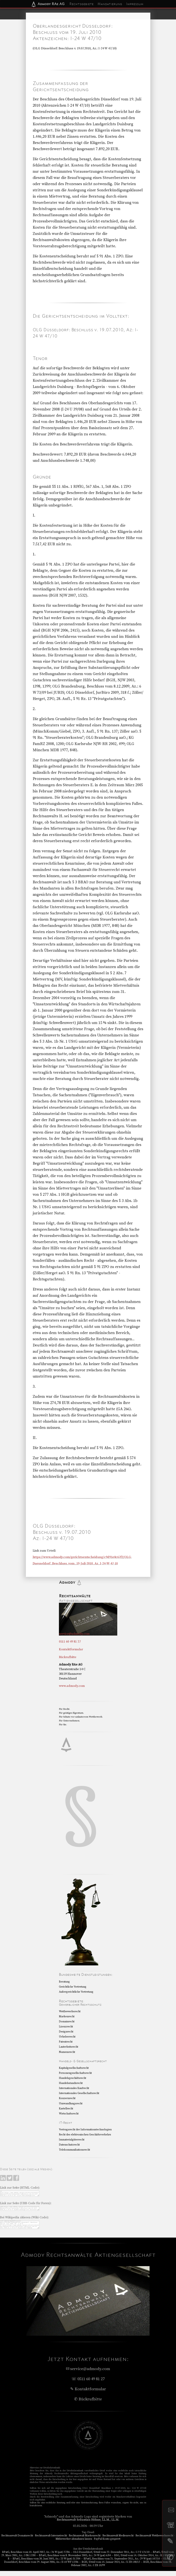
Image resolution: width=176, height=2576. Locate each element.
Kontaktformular (71, 1649)
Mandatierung (109, 4)
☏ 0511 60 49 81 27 (88, 2384)
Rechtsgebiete (81, 4)
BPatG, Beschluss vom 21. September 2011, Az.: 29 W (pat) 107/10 (122, 2563)
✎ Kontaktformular (88, 2394)
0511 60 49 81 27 (70, 1642)
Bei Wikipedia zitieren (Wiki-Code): (24, 2220)
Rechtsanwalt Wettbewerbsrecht (154, 2540)
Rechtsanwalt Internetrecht (51, 2540)
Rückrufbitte (67, 1657)
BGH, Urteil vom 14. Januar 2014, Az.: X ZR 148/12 (111, 2567)
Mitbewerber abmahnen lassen (74, 2543)
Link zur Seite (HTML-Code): (20, 2188)
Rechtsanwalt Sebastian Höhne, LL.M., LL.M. (88, 2525)
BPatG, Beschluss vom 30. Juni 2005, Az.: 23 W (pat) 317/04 (46, 2563)
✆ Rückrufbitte (88, 2404)
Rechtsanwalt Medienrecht (118, 2540)
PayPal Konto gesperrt (107, 2543)
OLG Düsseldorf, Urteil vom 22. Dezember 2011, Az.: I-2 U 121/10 (111, 2557)
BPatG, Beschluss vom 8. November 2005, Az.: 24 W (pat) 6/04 (75, 2560)
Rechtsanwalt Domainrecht (17, 2540)
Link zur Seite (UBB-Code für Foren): (25, 2205)
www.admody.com (72, 1686)
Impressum (134, 4)
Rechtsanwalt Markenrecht (85, 2540)
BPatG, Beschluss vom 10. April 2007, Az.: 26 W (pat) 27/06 (36, 2557)
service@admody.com (88, 2373)
